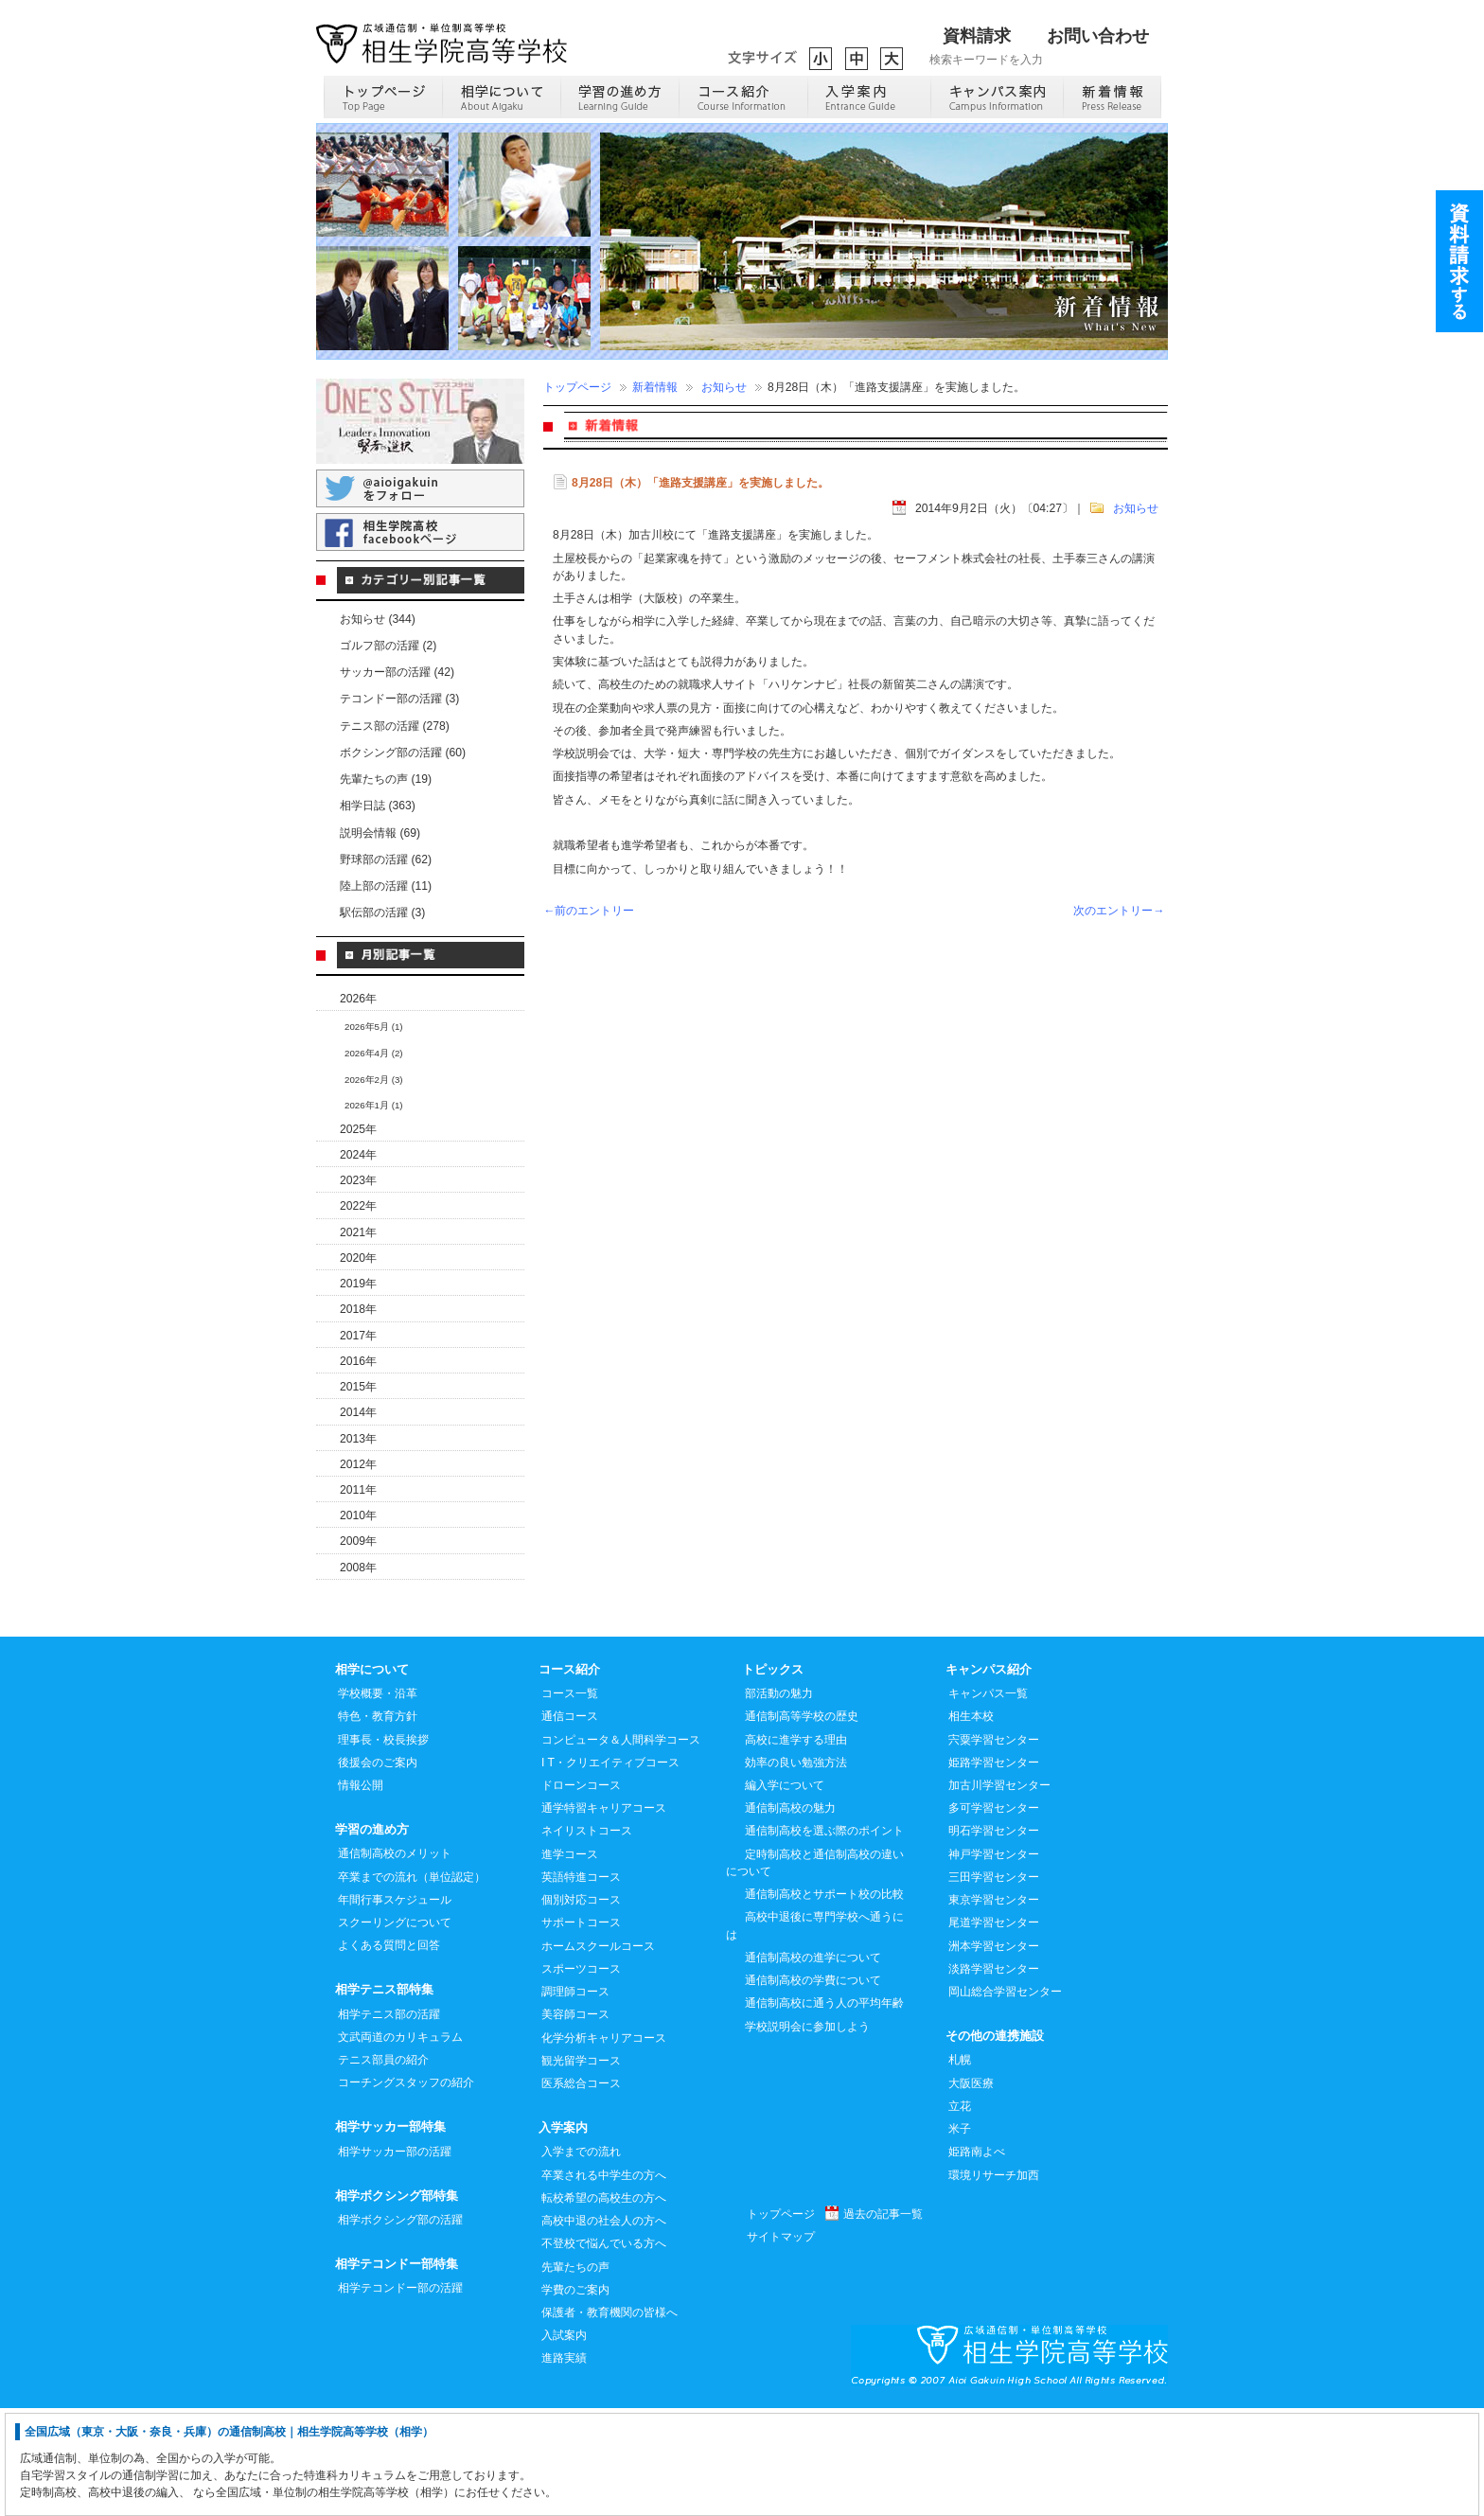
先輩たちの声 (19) (386, 779)
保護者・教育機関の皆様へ (609, 2419)
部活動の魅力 (779, 1800)
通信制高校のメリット (394, 1960)
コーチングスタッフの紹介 (406, 2189)
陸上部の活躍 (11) (386, 886)
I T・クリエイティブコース (610, 1869)
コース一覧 (569, 1800)
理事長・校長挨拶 (383, 1846)
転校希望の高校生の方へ (603, 2305)
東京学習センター (993, 2006)
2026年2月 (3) (373, 1079)
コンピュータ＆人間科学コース (620, 1846)
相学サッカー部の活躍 (394, 2258)
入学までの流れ (581, 2258)
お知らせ (724, 387)
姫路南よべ (976, 2258)
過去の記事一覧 (883, 2321)
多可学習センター (993, 1915)
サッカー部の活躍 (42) (397, 672)
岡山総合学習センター (1005, 2098)
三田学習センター (993, 1984)
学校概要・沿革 (377, 1800)
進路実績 (564, 2465)
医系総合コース (581, 2190)
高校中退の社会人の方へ (603, 2327)
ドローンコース (581, 1892)
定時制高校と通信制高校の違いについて (815, 1970)
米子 (959, 2235)
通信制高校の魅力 (790, 1915)
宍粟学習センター (993, 1846)
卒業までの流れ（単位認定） (412, 1984)
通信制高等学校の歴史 (801, 1823)
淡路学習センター (993, 2075)
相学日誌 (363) (377, 805)
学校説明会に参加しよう (807, 2133)
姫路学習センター (993, 1869)
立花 (959, 2213)
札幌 (959, 2166)
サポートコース (581, 2029)
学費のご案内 (575, 2396)
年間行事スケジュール (394, 2006)
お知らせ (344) (377, 619)
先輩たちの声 (575, 2374)
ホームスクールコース (598, 2053)
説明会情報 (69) (380, 833)
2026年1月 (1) (373, 1105)
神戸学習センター (993, 1961)
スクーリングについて (394, 2029)
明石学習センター (993, 1937)
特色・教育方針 (377, 1823)
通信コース (569, 1823)
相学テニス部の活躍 (389, 2121)
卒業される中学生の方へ (603, 2282)
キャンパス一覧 (988, 1800)
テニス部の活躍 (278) (395, 726)
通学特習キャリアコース (603, 1915)
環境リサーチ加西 (993, 2282)
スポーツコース (581, 2075)
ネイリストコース (586, 1937)
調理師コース (575, 2098)
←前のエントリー (588, 910)
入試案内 (564, 2442)
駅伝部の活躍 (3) (382, 912)
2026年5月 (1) (373, 1026)
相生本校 (971, 1823)
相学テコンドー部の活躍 (400, 2394)
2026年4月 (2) (373, 1053)
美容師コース (575, 2121)
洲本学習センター (993, 2053)
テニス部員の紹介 (383, 2166)
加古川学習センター (999, 1892)
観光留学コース (581, 2167)
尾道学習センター (993, 2029)
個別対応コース (581, 2006)
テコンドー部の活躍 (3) (399, 698)
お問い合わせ (1098, 36)
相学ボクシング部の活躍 (400, 2326)
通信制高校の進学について (813, 2064)
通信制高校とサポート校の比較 (824, 2001)
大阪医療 (971, 2190)
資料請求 (977, 36)
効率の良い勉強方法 (796, 1869)
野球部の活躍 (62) (386, 859)
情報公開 (360, 1892)
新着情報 (655, 387)
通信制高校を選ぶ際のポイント (824, 1937)
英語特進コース (581, 1984)
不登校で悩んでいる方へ (603, 2350)
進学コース (569, 1961)
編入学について (784, 1892)
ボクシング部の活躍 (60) (403, 752)
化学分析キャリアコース (603, 2145)
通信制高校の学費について (813, 2087)
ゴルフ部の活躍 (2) (388, 645)
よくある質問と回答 (389, 2052)
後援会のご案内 (377, 1869)
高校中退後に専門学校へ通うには (815, 2032)
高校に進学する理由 (796, 1846)
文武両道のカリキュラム (400, 2144)
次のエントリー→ (1118, 910)
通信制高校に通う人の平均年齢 (824, 2110)
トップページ (577, 387)
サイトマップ (781, 2343)
